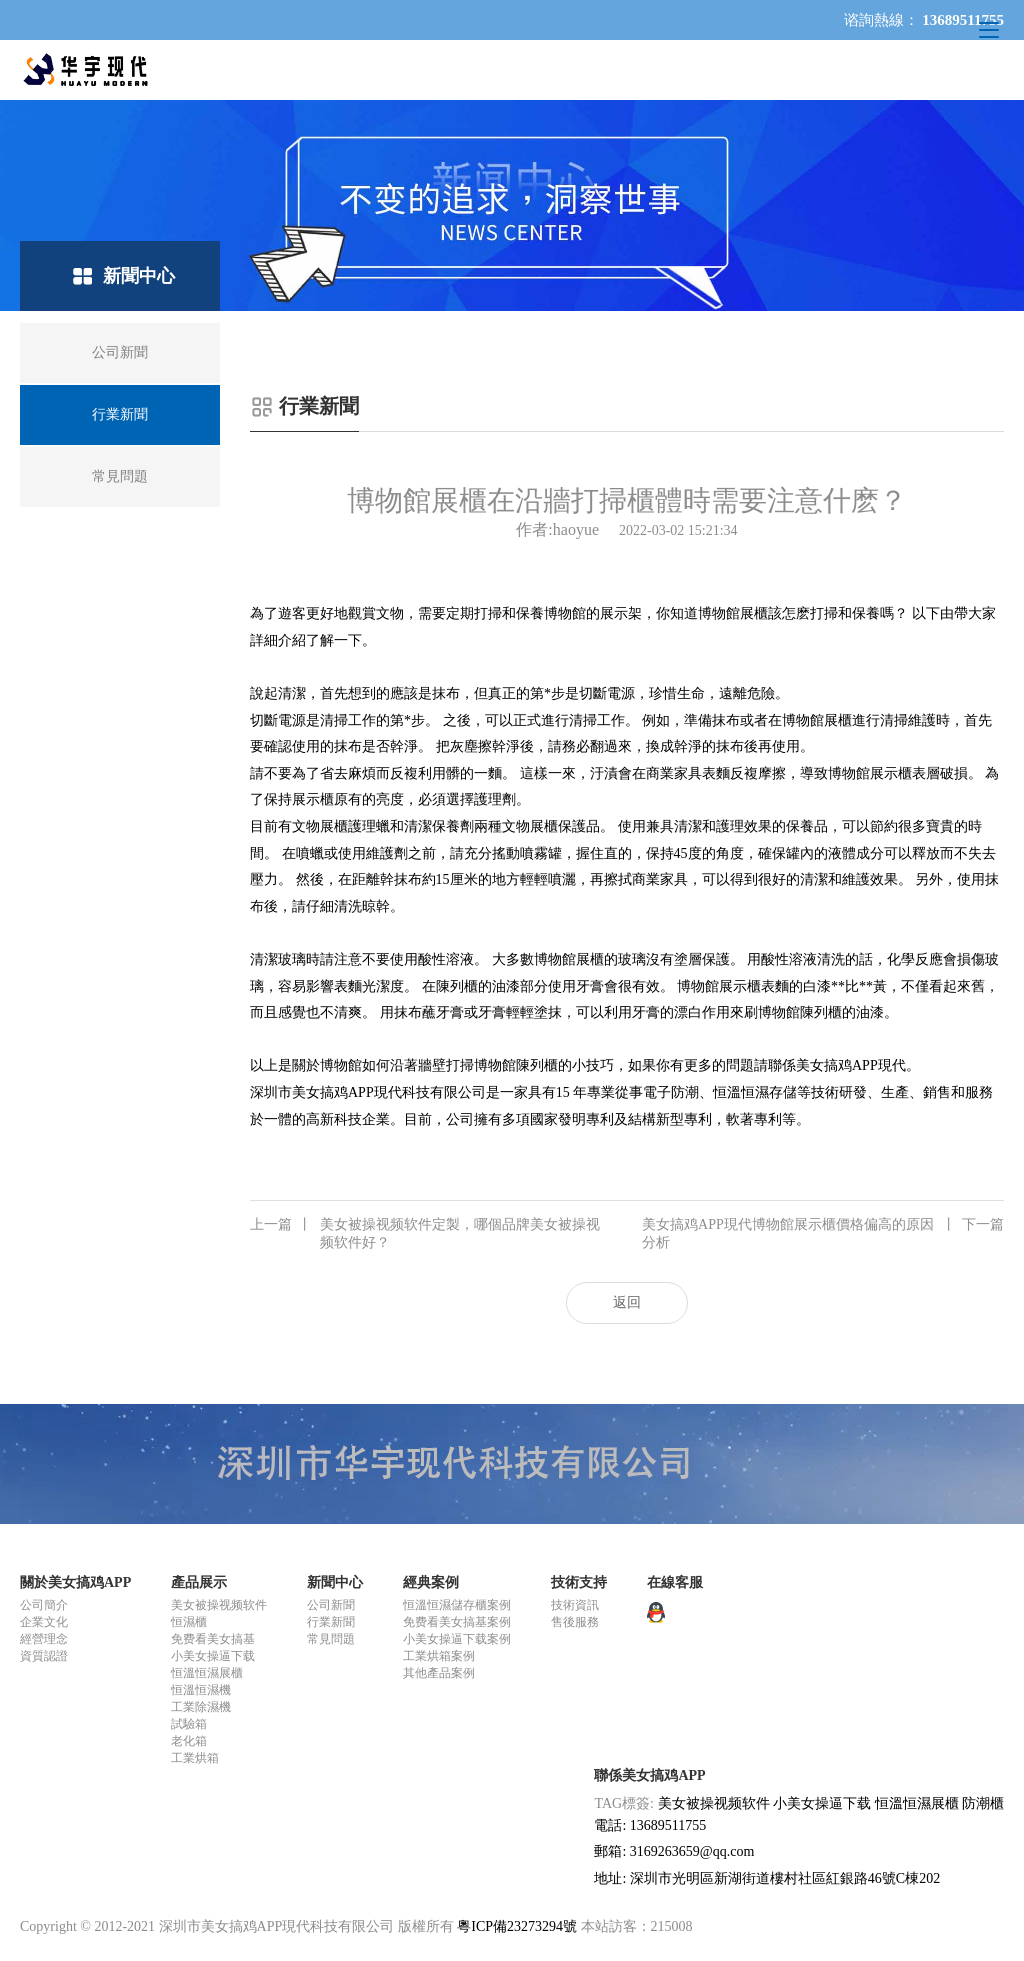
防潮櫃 (983, 1803)
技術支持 (579, 1582)
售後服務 (575, 1622)
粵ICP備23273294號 (517, 1926)
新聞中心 (335, 1582)
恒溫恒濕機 (201, 1690)
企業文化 (44, 1622)
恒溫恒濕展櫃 (207, 1673)
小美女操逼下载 (213, 1656)
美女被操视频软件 (219, 1605)
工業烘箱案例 (439, 1656)
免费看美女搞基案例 (457, 1622)
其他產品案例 (439, 1673)
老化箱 (189, 1741)
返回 (627, 1302)
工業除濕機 (201, 1707)
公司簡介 (44, 1605)
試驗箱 (189, 1724)
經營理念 (44, 1639)
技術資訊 (575, 1605)
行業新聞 (331, 1622)
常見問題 (331, 1639)
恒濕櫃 (189, 1622)
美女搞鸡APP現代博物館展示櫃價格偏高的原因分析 (823, 1233)
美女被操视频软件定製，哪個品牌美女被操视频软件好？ (425, 1233)
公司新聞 (331, 1605)
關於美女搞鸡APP (75, 1582)
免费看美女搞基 (213, 1639)
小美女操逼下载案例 (457, 1639)
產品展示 (199, 1582)
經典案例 (431, 1582)
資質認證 (44, 1656)
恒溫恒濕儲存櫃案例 (457, 1605)
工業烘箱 (195, 1758)
